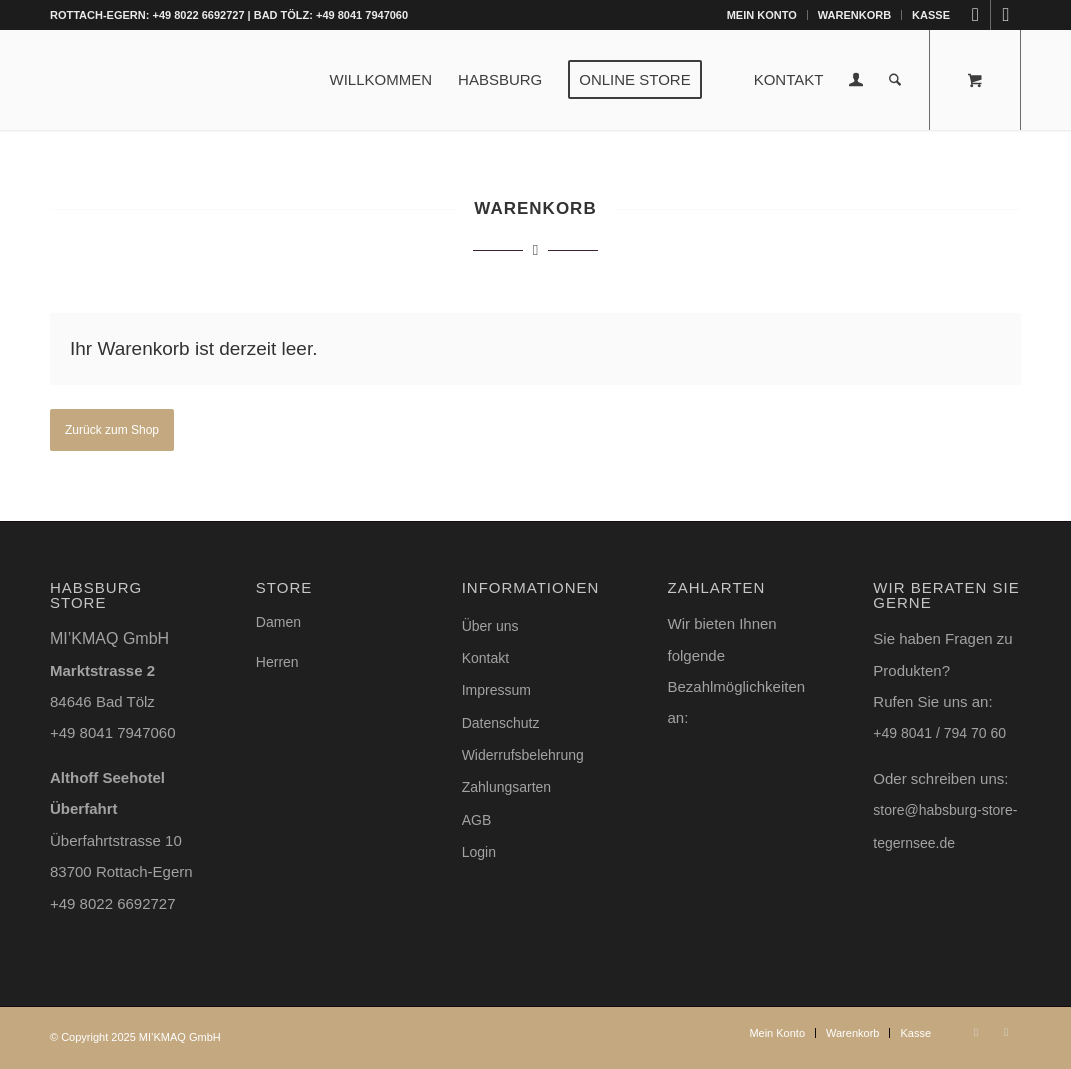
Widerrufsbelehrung (523, 755)
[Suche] (896, 80)
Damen (278, 622)
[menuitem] (762, 15)
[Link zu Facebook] (1006, 15)
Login (479, 852)
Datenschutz (501, 723)
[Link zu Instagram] (975, 15)
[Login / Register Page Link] (857, 82)
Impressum (496, 690)
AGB (477, 820)
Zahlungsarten (507, 787)
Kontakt (485, 658)
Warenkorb (854, 15)
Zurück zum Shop (112, 430)
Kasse (931, 15)
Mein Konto (762, 15)
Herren (277, 662)
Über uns (490, 626)
